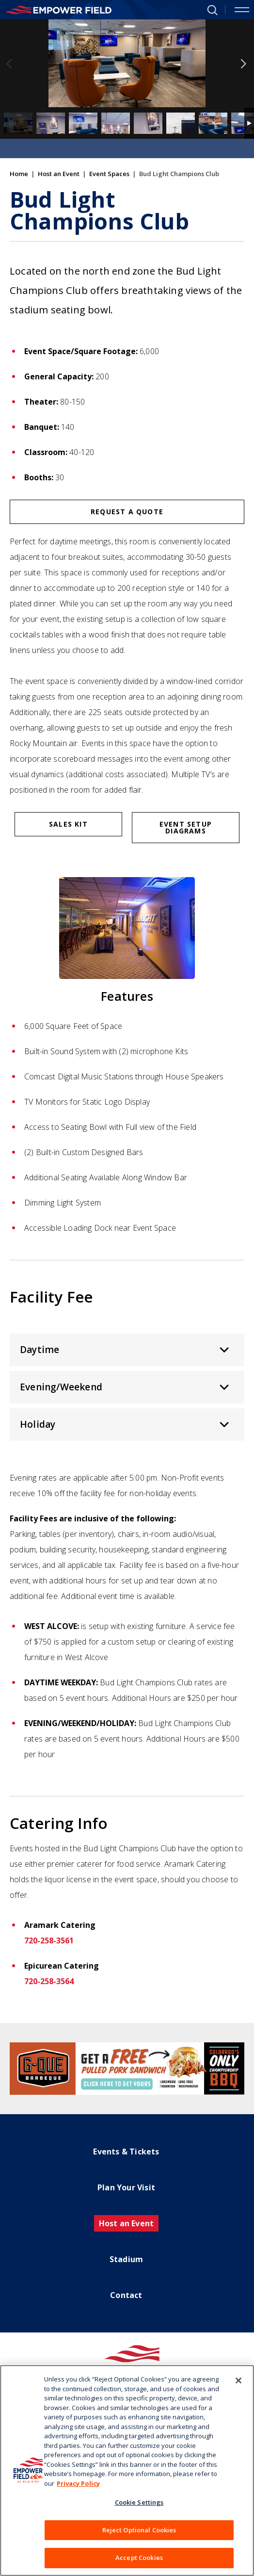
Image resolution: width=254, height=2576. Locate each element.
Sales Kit (68, 824)
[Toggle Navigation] (242, 9)
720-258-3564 (49, 1981)
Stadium (126, 2259)
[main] (127, 1021)
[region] (127, 2470)
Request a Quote (127, 511)
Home (19, 173)
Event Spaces (109, 173)
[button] (208, 9)
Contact (126, 2295)
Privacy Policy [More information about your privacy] (78, 2483)
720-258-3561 (49, 1940)
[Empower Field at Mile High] (58, 10)
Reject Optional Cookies (139, 2530)
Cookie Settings (139, 2502)
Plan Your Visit (126, 2187)
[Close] (238, 2380)
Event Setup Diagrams (185, 827)
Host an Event (58, 173)
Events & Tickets (126, 2151)
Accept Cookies (139, 2557)
